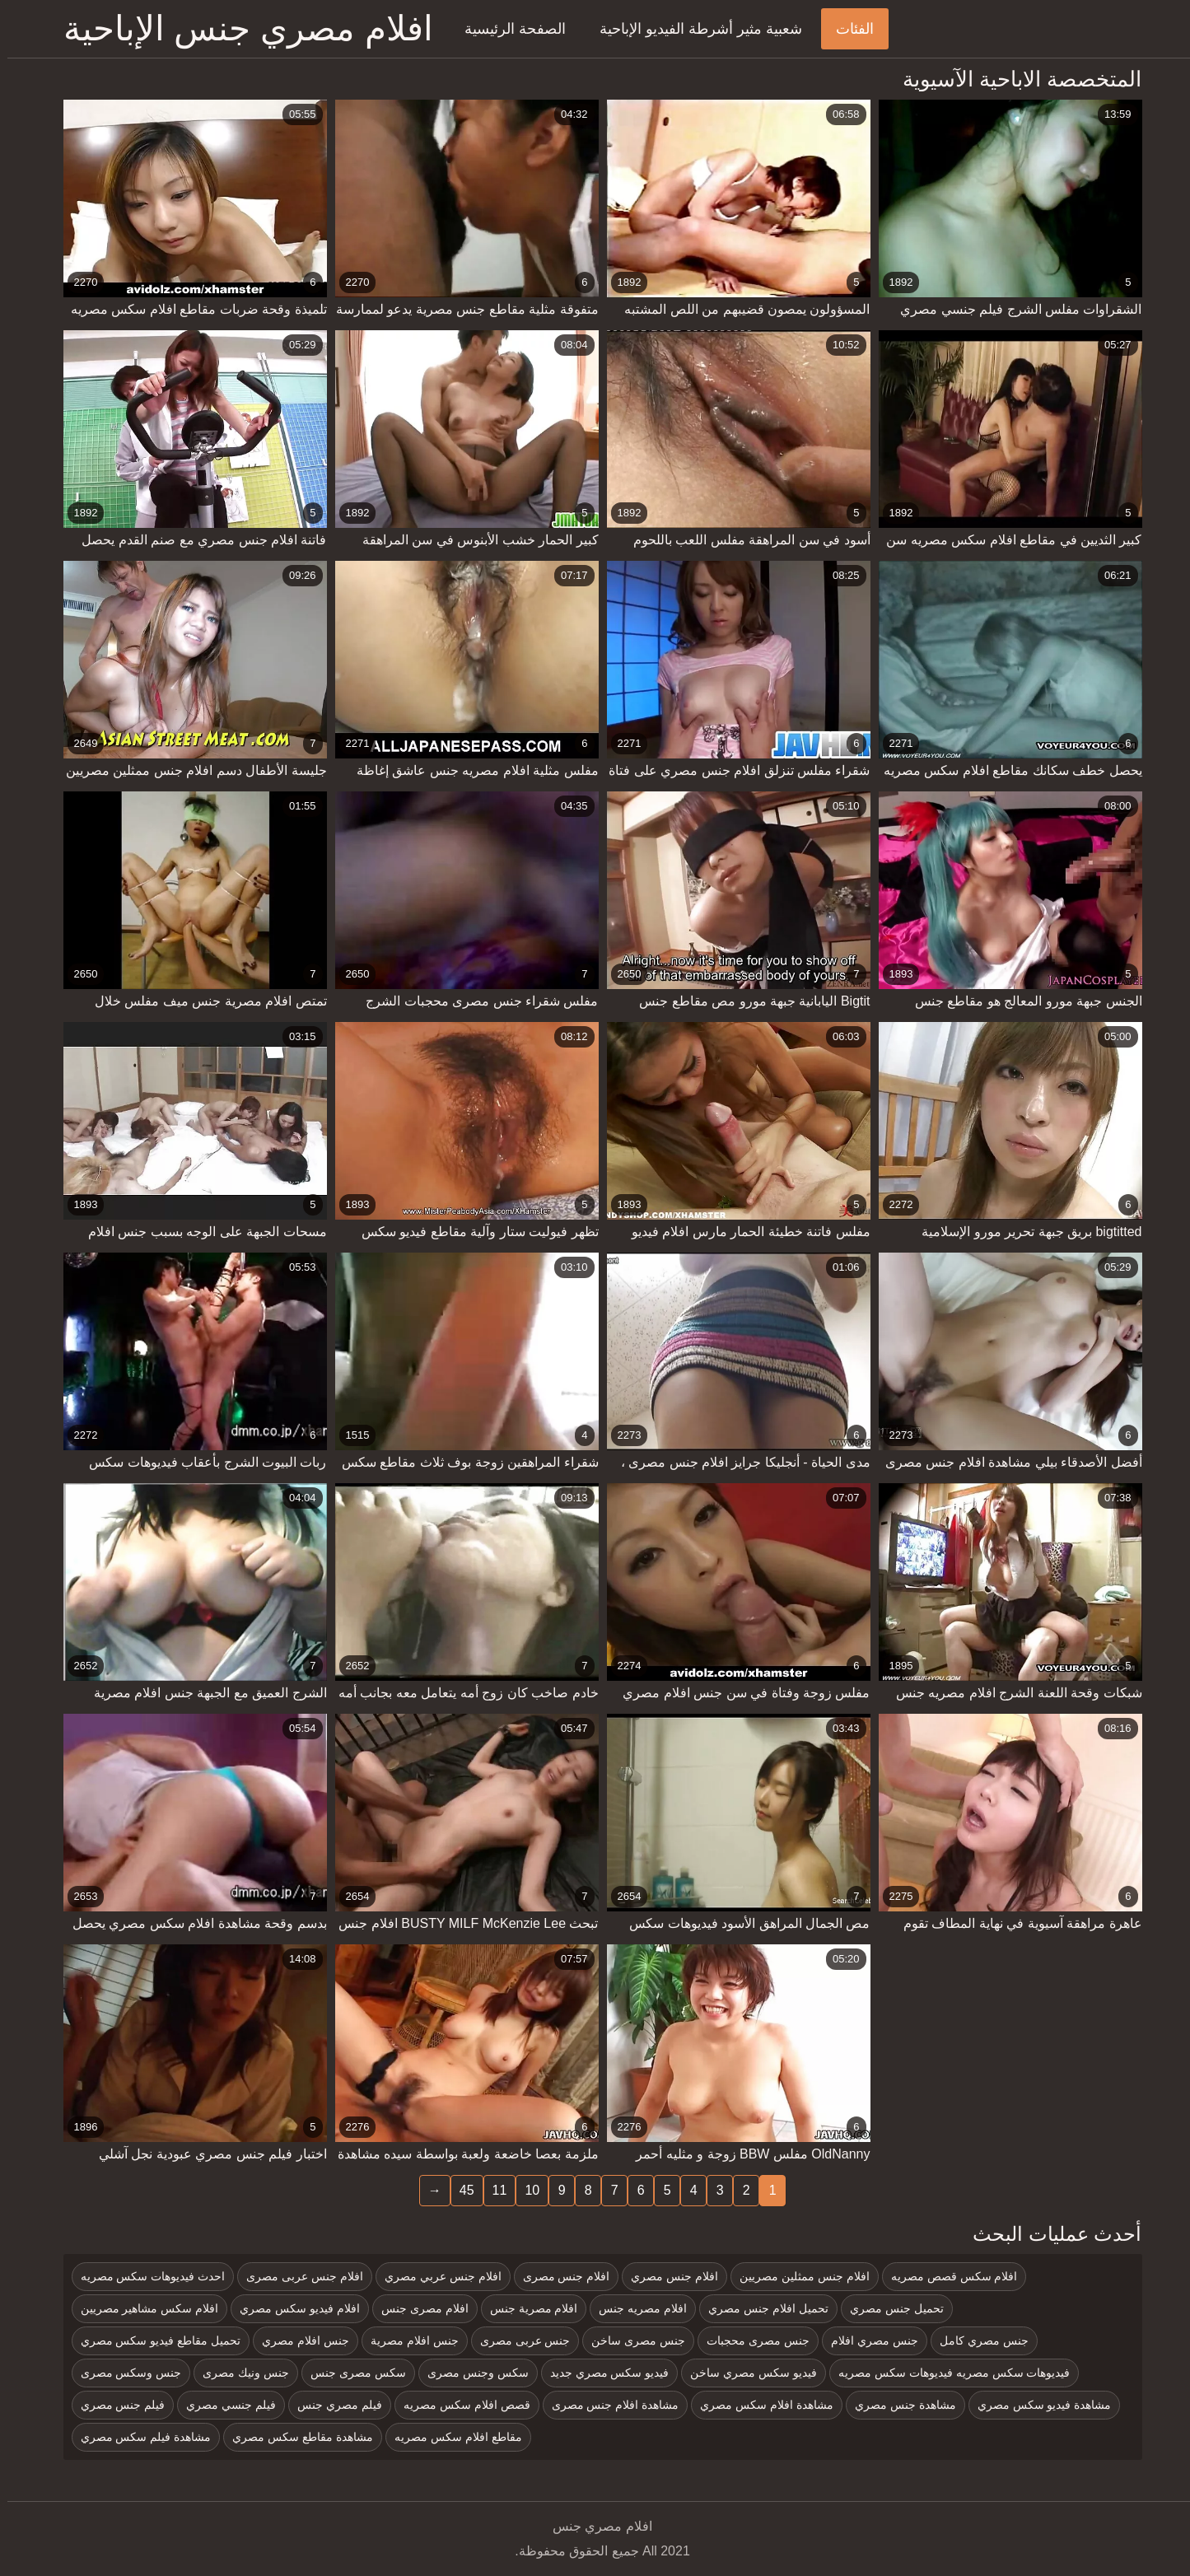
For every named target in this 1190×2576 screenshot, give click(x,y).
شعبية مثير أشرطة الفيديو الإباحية (693, 29)
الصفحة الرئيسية (507, 29)
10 (524, 2190)
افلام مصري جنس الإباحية (241, 28)
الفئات (847, 29)
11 (492, 2190)
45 (459, 2190)
